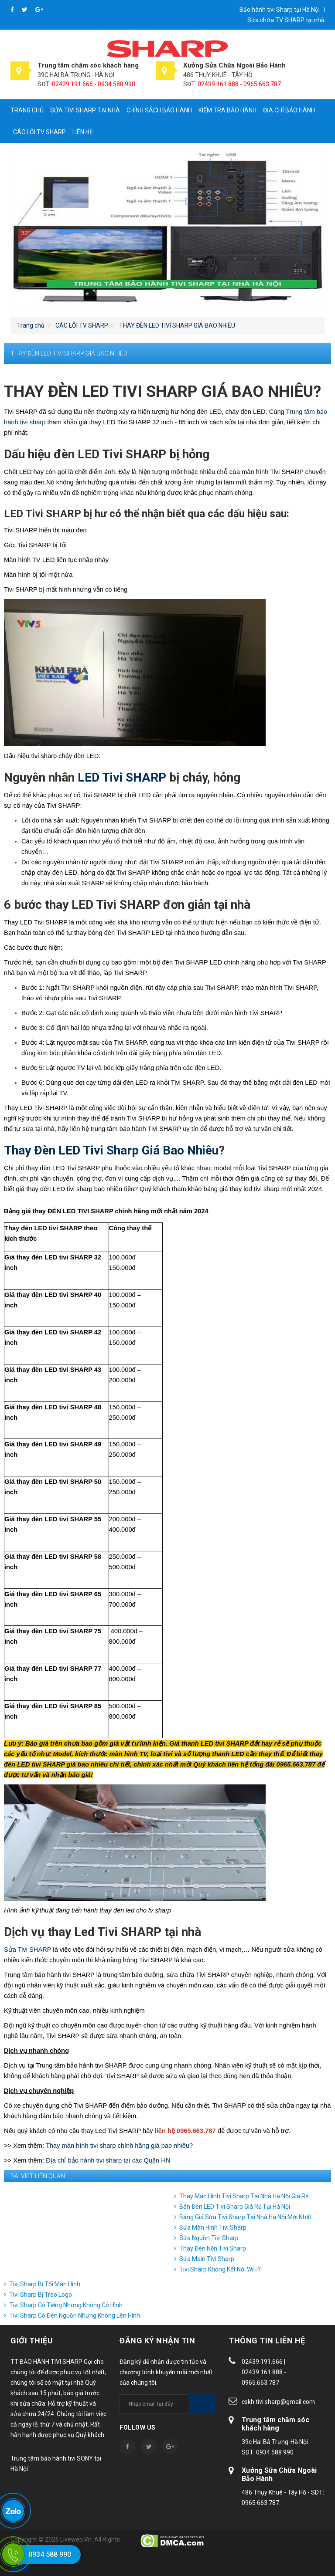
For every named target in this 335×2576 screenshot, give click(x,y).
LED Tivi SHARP (120, 777)
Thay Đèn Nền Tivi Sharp (212, 2248)
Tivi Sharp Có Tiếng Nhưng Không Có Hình (66, 2305)
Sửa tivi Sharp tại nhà (85, 110)
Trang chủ (27, 110)
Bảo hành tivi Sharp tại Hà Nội (279, 9)
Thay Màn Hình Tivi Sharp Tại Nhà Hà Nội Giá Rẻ (243, 2196)
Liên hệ (82, 132)
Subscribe (202, 2404)
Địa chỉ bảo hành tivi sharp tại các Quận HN (108, 2160)
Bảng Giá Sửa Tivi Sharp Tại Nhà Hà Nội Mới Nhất (245, 2217)
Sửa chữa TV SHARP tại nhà (286, 20)
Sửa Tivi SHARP (27, 1949)
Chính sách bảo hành (159, 110)
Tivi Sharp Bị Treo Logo (40, 2294)
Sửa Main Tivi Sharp (206, 2258)
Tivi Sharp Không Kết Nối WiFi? (220, 2269)
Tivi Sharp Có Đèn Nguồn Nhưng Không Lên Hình (74, 2315)
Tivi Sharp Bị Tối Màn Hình (44, 2284)
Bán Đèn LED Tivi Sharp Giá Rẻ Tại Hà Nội (234, 2206)
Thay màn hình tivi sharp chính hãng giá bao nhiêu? (119, 2145)
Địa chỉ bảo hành (289, 110)
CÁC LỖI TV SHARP (39, 132)
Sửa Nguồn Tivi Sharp (209, 2237)
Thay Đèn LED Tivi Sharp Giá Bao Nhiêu (111, 1150)
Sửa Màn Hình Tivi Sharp (212, 2227)
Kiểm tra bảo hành (227, 110)
